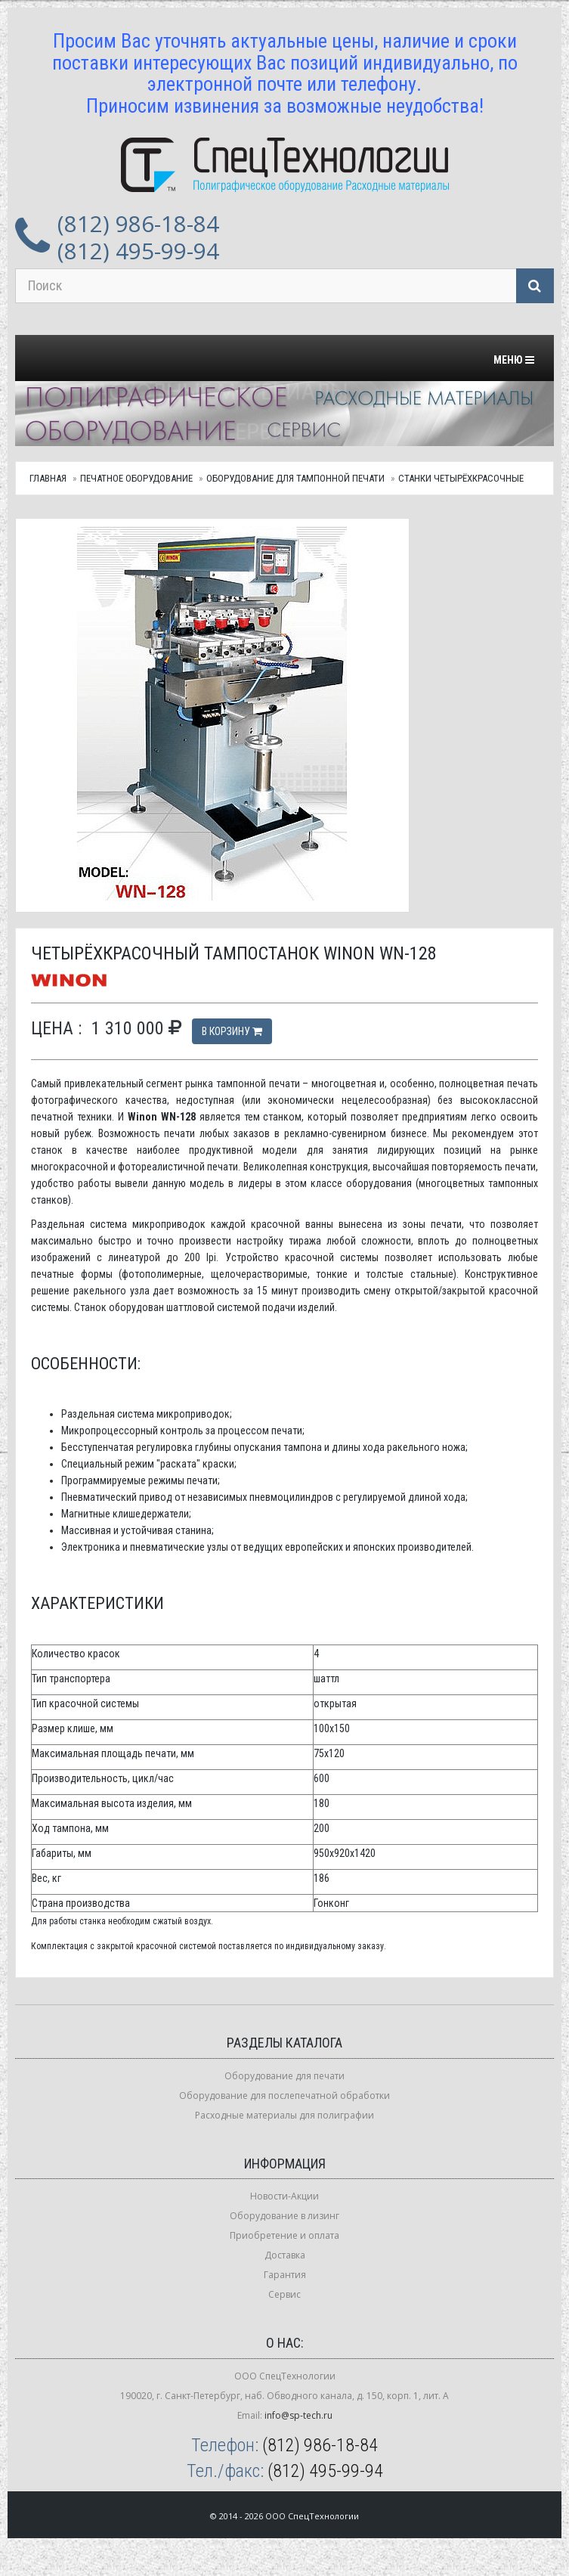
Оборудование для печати (284, 2075)
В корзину (232, 1031)
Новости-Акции (284, 2196)
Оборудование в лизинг (284, 2215)
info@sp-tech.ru (298, 2415)
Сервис (284, 2294)
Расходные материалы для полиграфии (284, 2115)
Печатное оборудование (136, 478)
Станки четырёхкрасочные (461, 478)
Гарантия (285, 2274)
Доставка (284, 2255)
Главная (47, 478)
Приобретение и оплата (284, 2235)
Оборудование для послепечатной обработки (284, 2095)
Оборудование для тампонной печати (295, 478)
